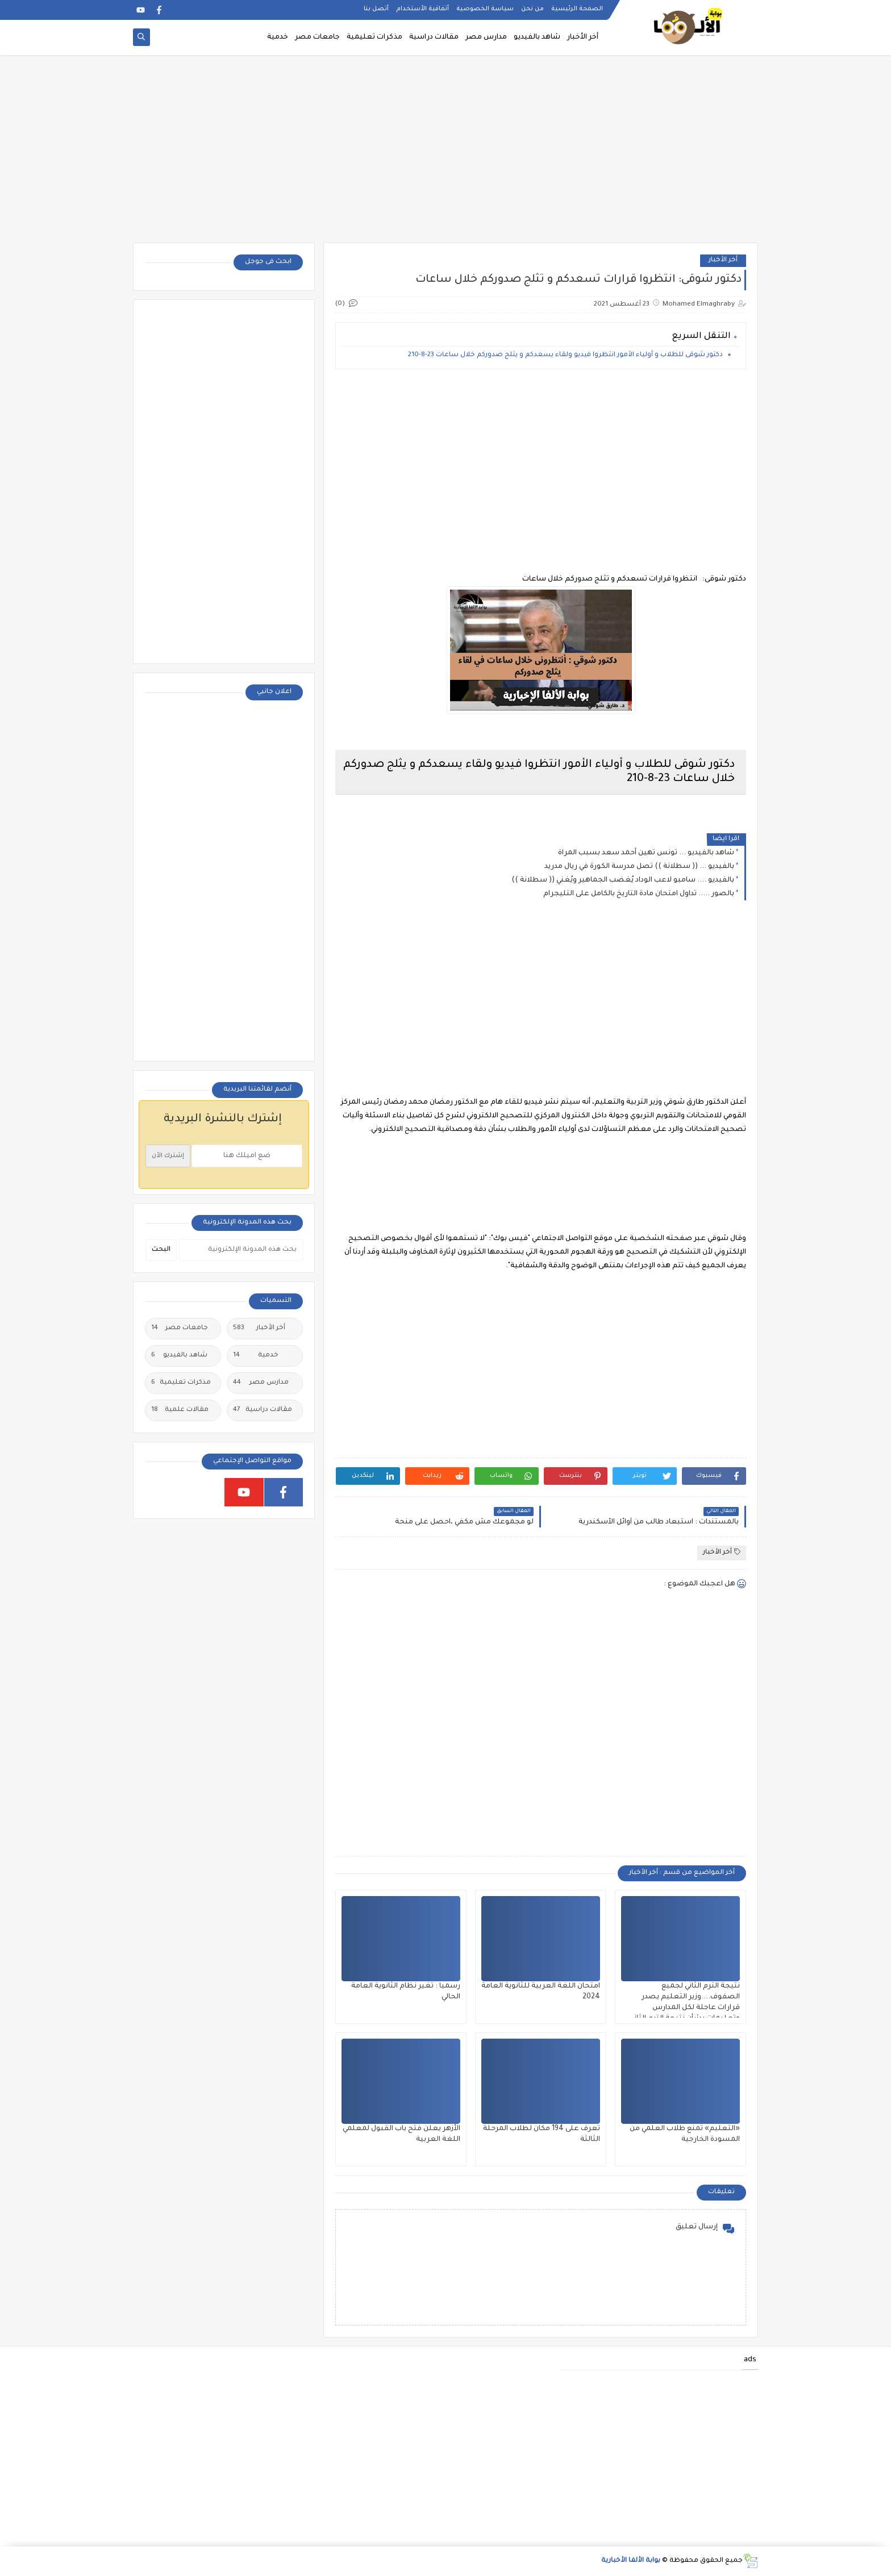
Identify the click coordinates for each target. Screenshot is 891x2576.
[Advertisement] (445, 154)
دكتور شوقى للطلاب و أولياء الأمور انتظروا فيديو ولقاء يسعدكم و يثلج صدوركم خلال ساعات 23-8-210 (565, 355)
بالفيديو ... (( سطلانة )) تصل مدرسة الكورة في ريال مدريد (639, 867)
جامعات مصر (317, 37)
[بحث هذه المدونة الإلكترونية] (241, 1250)
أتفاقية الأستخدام (422, 9)
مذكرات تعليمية (374, 37)
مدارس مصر (486, 37)
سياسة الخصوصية (485, 9)
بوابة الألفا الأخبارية (630, 2561)
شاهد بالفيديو (537, 37)
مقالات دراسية (434, 37)
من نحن (532, 9)
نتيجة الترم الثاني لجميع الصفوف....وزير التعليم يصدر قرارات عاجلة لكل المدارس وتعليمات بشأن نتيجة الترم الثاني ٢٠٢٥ (685, 2008)
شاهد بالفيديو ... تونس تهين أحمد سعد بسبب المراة (646, 853)
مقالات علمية (180, 1410)
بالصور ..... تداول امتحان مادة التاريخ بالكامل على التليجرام (638, 894)
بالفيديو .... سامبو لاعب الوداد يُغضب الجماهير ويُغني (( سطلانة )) (622, 880)
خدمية (277, 37)
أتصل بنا (376, 9)
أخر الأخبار (582, 37)
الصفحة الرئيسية (577, 9)
